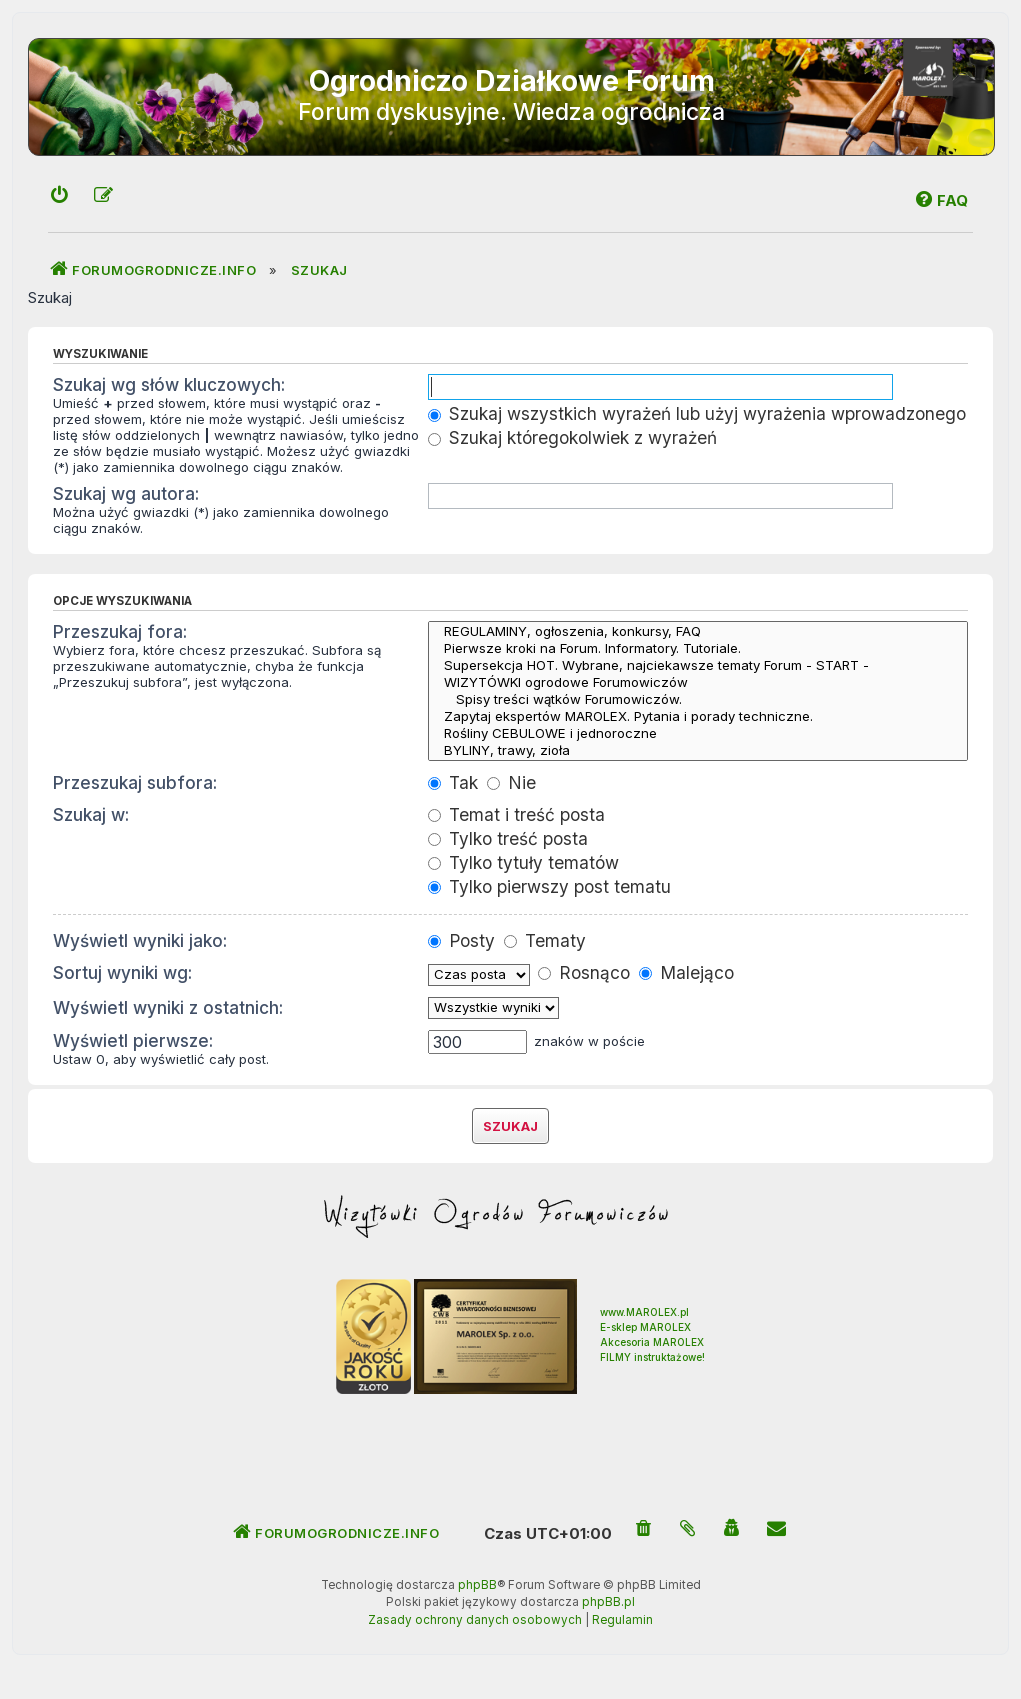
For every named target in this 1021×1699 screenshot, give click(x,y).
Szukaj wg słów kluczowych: (169, 384)
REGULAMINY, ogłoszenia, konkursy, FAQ (698, 631)
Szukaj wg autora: (126, 493)
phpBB (477, 1585)
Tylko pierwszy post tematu (549, 886)
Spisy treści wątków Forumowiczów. (698, 699)
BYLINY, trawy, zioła (698, 750)
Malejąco (686, 972)
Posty (461, 940)
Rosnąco (584, 972)
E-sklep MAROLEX (645, 1327)
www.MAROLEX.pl (644, 1312)
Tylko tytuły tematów (523, 862)
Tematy (545, 940)
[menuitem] (60, 196)
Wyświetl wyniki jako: (140, 940)
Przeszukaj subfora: (135, 782)
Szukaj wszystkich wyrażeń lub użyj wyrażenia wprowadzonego (697, 413)
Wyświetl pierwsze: (133, 1040)
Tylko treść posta (508, 838)
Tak (453, 782)
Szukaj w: (91, 814)
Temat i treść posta (516, 814)
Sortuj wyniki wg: (122, 972)
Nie (511, 782)
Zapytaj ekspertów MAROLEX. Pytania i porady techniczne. (698, 716)
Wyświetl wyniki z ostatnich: (168, 1007)
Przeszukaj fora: (120, 631)
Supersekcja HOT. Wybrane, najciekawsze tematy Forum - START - (698, 665)
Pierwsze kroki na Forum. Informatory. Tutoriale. (698, 648)
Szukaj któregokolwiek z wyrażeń (572, 437)
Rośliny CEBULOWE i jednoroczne (698, 733)
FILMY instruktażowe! (652, 1357)
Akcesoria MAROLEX (652, 1342)
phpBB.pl (608, 1602)
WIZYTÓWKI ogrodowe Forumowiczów (698, 682)
